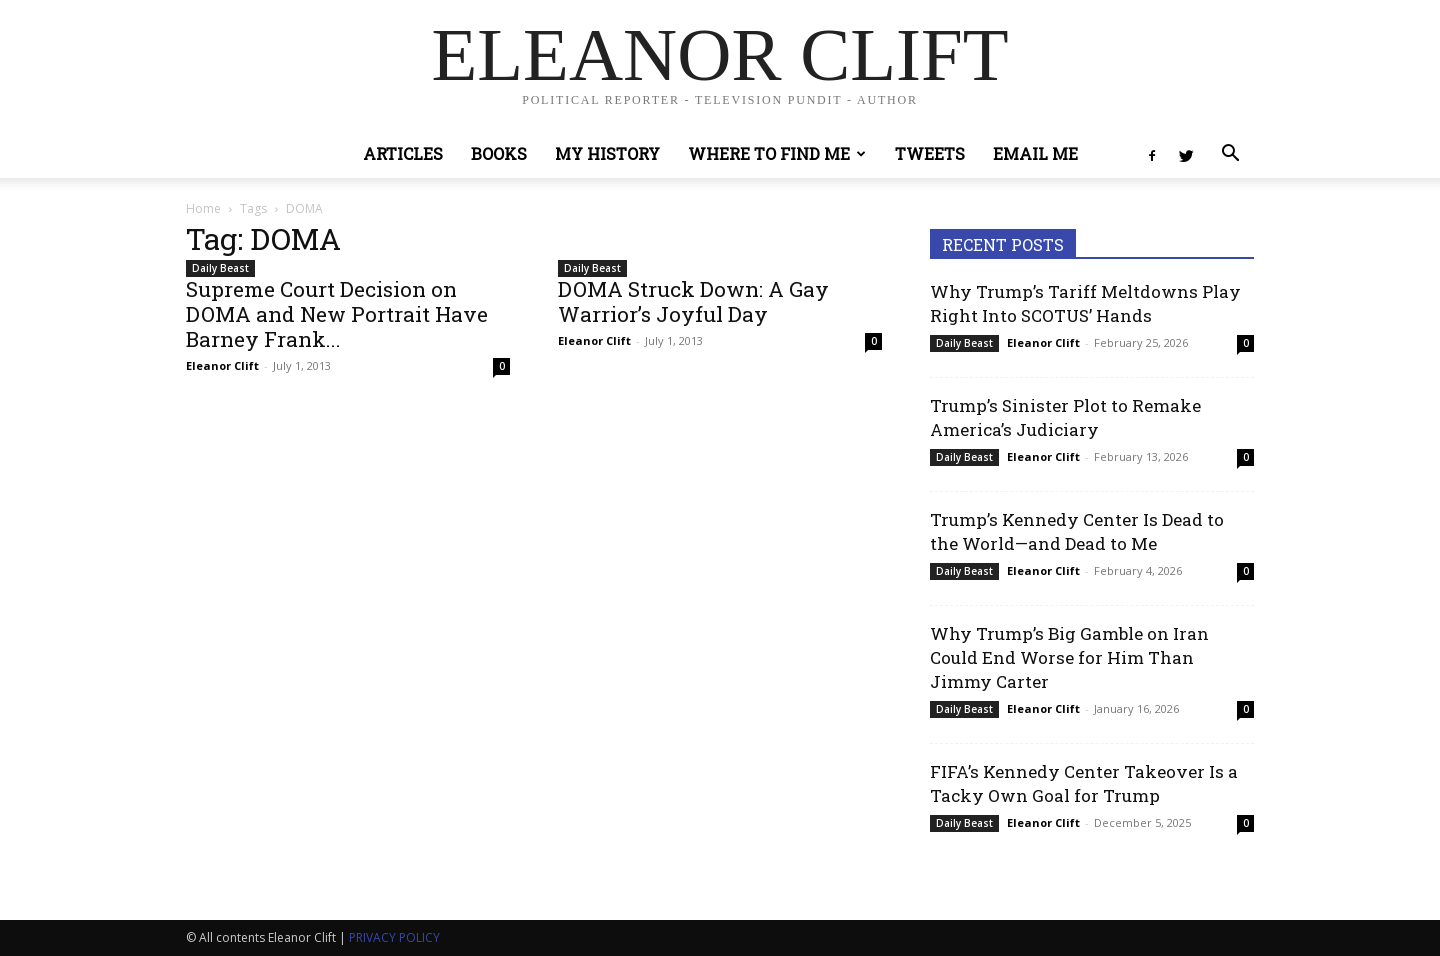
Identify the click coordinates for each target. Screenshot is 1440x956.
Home (203, 208)
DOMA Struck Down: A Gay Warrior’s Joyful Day (693, 301)
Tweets (930, 153)
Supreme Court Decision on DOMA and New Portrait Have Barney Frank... (337, 314)
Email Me (1035, 153)
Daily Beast (220, 268)
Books (499, 153)
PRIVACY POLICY (394, 937)
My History (607, 153)
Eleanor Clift (222, 365)
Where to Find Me (777, 153)
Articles (403, 153)
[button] (1230, 155)
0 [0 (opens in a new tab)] (1246, 343)
